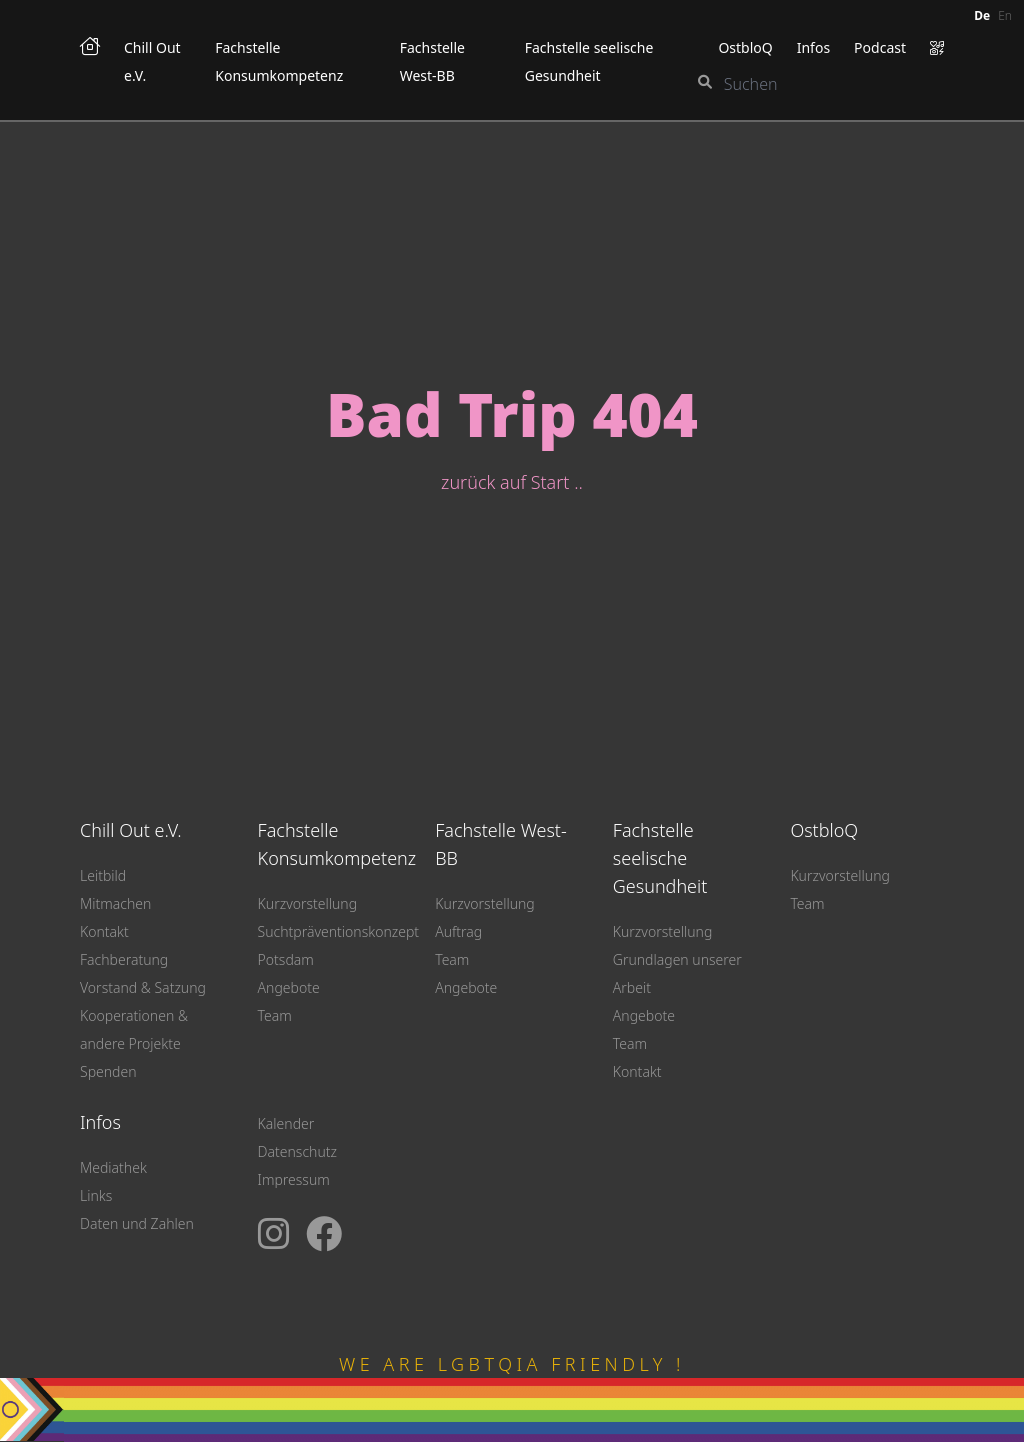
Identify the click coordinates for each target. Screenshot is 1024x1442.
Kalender (286, 1123)
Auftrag (458, 931)
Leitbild (103, 875)
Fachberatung (124, 959)
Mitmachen (115, 903)
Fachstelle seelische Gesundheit (660, 858)
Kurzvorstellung (307, 903)
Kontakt (104, 931)
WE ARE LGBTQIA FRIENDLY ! (512, 1364)
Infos (813, 47)
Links (96, 1195)
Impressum (294, 1179)
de (982, 15)
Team (275, 1015)
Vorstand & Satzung (143, 987)
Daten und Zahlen (137, 1223)
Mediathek (113, 1167)
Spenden (108, 1071)
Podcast (880, 47)
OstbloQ (745, 47)
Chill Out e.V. (131, 830)
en (1005, 15)
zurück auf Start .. (512, 482)
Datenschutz (297, 1151)
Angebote (289, 987)
